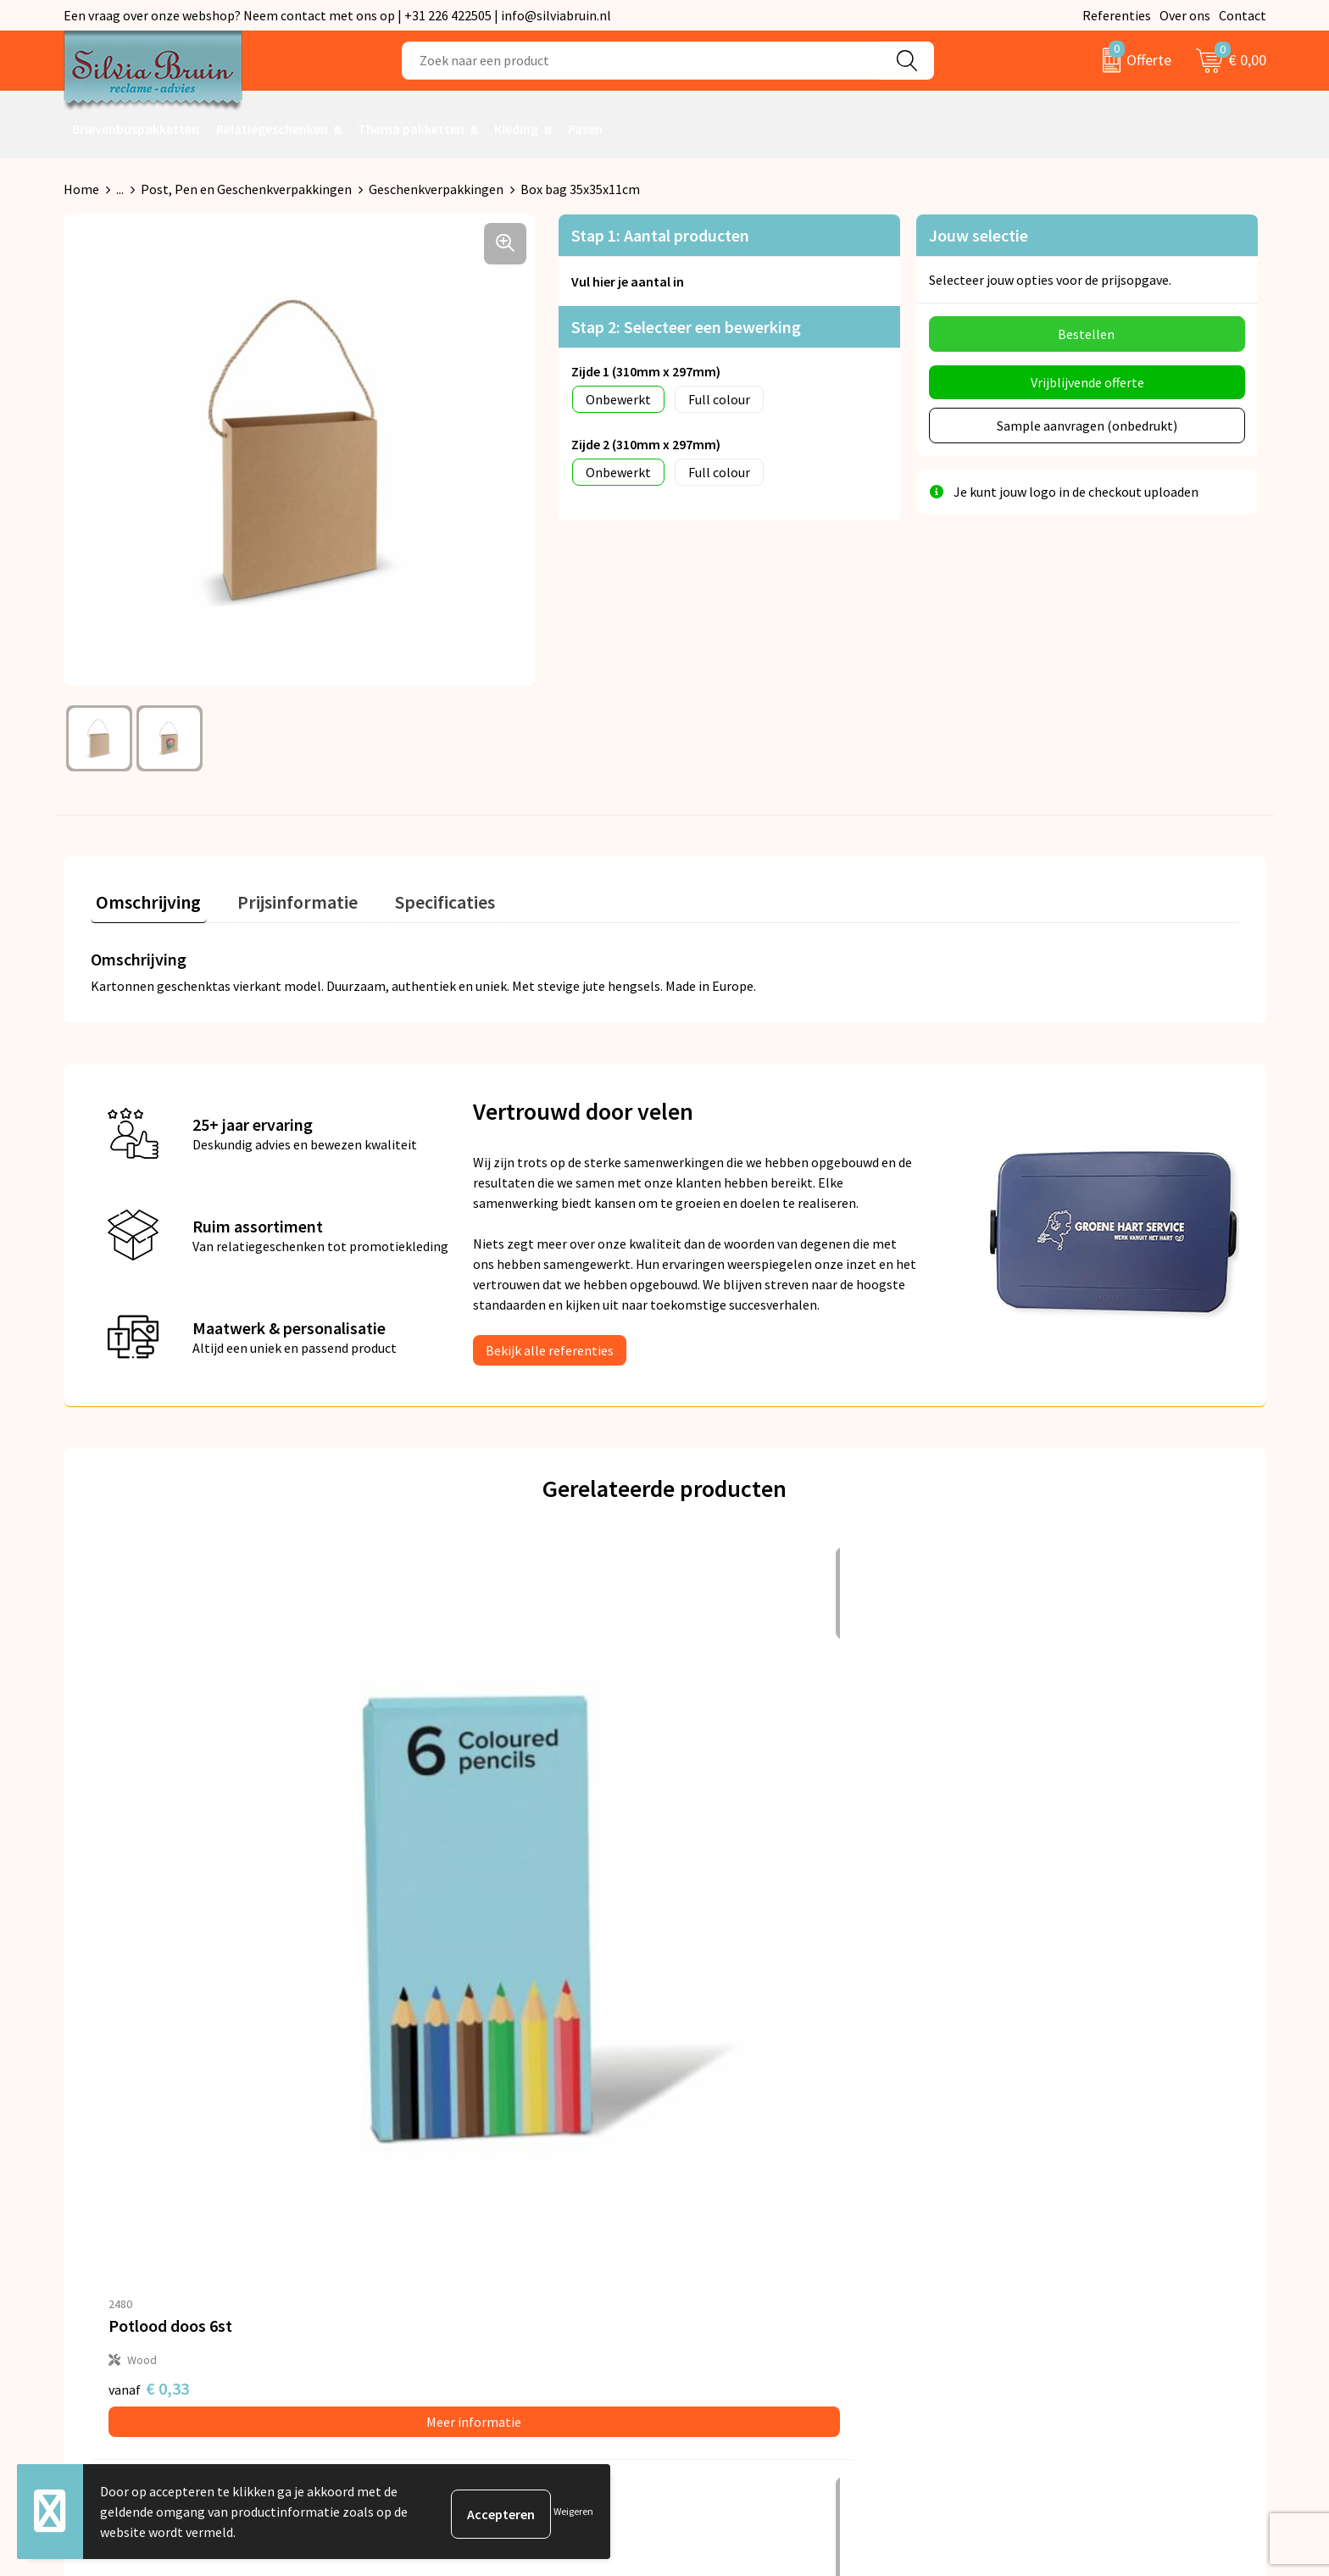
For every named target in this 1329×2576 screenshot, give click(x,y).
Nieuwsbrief (422, 2175)
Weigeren (573, 2511)
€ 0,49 (435, 1902)
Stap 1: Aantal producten (660, 235)
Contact (1242, 15)
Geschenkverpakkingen (436, 189)
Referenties (1116, 15)
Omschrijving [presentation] (143, 896)
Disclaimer (1015, 2227)
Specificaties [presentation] (417, 896)
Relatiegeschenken (272, 128)
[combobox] (641, 61)
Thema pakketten (411, 128)
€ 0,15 (1010, 1902)
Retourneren (723, 2175)
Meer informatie (233, 1936)
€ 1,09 (722, 1902)
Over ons (1184, 15)
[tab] (143, 899)
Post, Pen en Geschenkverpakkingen (246, 189)
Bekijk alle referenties (550, 1344)
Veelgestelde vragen (446, 2201)
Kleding (516, 128)
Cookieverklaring (1033, 2201)
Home (81, 189)
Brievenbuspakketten (135, 128)
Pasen (585, 128)
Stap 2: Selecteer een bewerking (686, 326)
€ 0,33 (148, 1902)
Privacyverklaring (1034, 2175)
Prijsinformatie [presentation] (281, 896)
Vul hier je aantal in (627, 281)
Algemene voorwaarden (1052, 2149)
